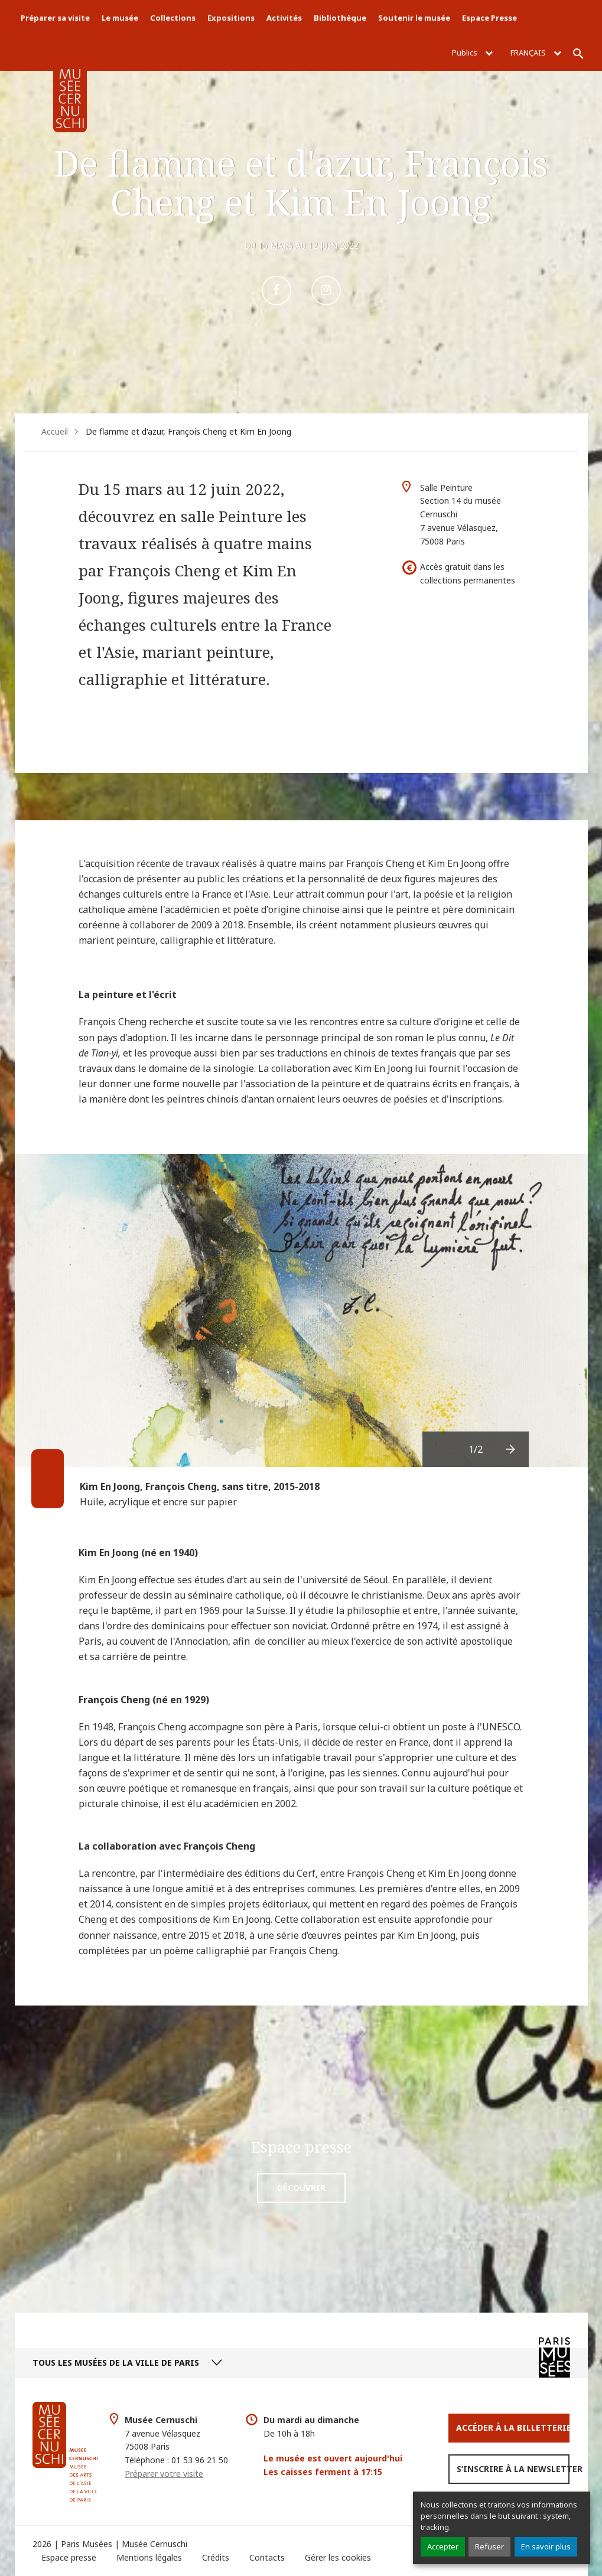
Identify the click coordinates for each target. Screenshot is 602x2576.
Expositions (231, 17)
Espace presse (68, 2557)
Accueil (54, 431)
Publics (472, 52)
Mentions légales (149, 2557)
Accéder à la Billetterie (513, 2427)
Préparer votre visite (164, 2473)
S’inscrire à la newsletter (513, 2468)
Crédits (215, 2557)
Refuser (489, 2546)
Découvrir (301, 2187)
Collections (173, 17)
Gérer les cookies (338, 2557)
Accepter (442, 2546)
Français (535, 52)
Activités (284, 17)
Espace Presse (489, 17)
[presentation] (511, 1449)
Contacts (267, 2557)
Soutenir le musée (414, 17)
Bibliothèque (340, 17)
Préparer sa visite (55, 17)
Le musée (120, 17)
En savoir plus (546, 2546)
